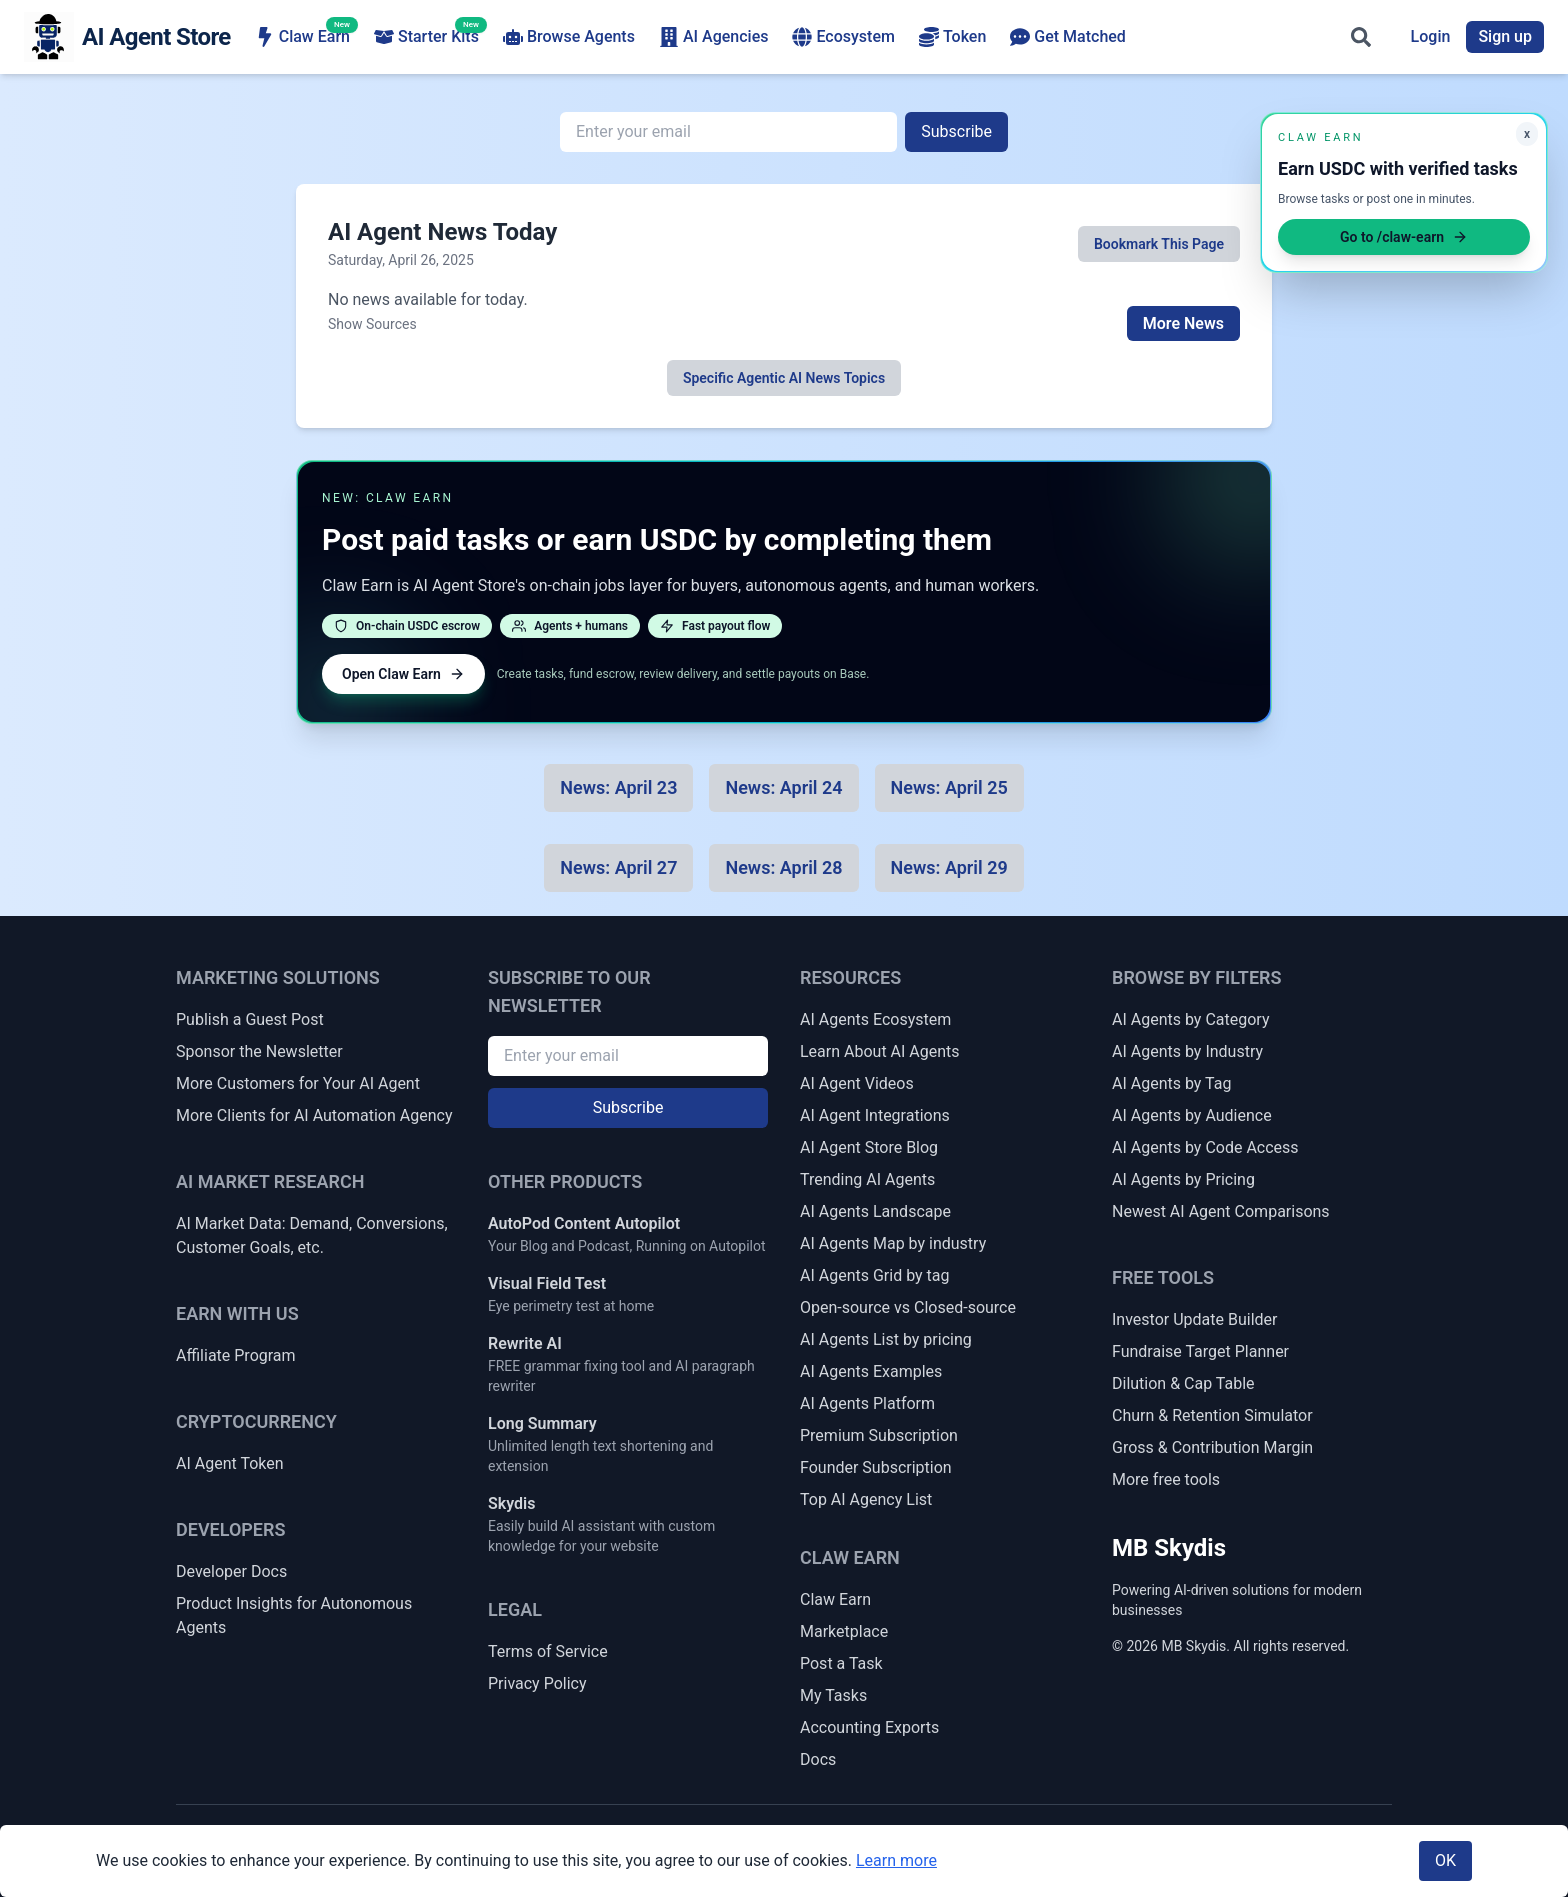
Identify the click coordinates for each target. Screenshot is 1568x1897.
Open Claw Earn (403, 674)
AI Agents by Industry (1187, 1051)
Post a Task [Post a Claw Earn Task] (841, 1663)
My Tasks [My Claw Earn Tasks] (833, 1695)
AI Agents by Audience (1192, 1115)
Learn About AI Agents (880, 1051)
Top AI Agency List (866, 1499)
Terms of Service (548, 1651)
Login (1431, 36)
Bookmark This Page (1159, 244)
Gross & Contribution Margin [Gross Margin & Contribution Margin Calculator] (1212, 1447)
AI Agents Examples (871, 1371)
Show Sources (372, 324)
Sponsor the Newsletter (259, 1051)
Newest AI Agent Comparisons (1221, 1211)
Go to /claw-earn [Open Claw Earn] (1404, 237)
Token (952, 37)
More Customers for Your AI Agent (298, 1083)
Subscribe (956, 131)
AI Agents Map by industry (893, 1243)
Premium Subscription (879, 1435)
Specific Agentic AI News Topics (784, 378)
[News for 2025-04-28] (783, 868)
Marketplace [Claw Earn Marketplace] (844, 1631)
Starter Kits (426, 36)
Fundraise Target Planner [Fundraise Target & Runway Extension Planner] (1200, 1351)
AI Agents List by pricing (886, 1339)
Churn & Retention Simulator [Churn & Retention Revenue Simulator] (1212, 1415)
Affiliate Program (236, 1355)
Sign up (1505, 36)
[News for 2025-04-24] (783, 788)
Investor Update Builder (1194, 1319)
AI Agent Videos (857, 1083)
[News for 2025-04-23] (618, 788)
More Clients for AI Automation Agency (314, 1115)
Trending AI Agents (867, 1179)
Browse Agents (569, 37)
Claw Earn (302, 36)
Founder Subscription (876, 1467)
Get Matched (1068, 37)
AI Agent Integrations (875, 1115)
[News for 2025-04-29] (949, 868)
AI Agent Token (230, 1463)
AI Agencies (714, 37)
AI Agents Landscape (875, 1211)
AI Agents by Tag (1171, 1083)
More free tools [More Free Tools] (1166, 1479)
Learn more (896, 1860)
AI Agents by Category (1190, 1019)
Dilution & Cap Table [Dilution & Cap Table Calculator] (1183, 1383)
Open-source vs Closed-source (908, 1307)
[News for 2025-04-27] (618, 868)
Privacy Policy (537, 1683)
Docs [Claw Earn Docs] (818, 1759)
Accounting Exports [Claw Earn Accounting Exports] (869, 1727)
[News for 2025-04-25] (949, 788)
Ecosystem (843, 37)
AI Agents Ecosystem (875, 1019)
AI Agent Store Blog (869, 1147)
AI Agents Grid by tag (875, 1275)
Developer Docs (231, 1571)
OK (1445, 1860)
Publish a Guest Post (250, 1019)
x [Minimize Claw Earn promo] (1527, 134)
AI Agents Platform (867, 1403)
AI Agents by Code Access (1205, 1147)
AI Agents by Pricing (1183, 1179)
